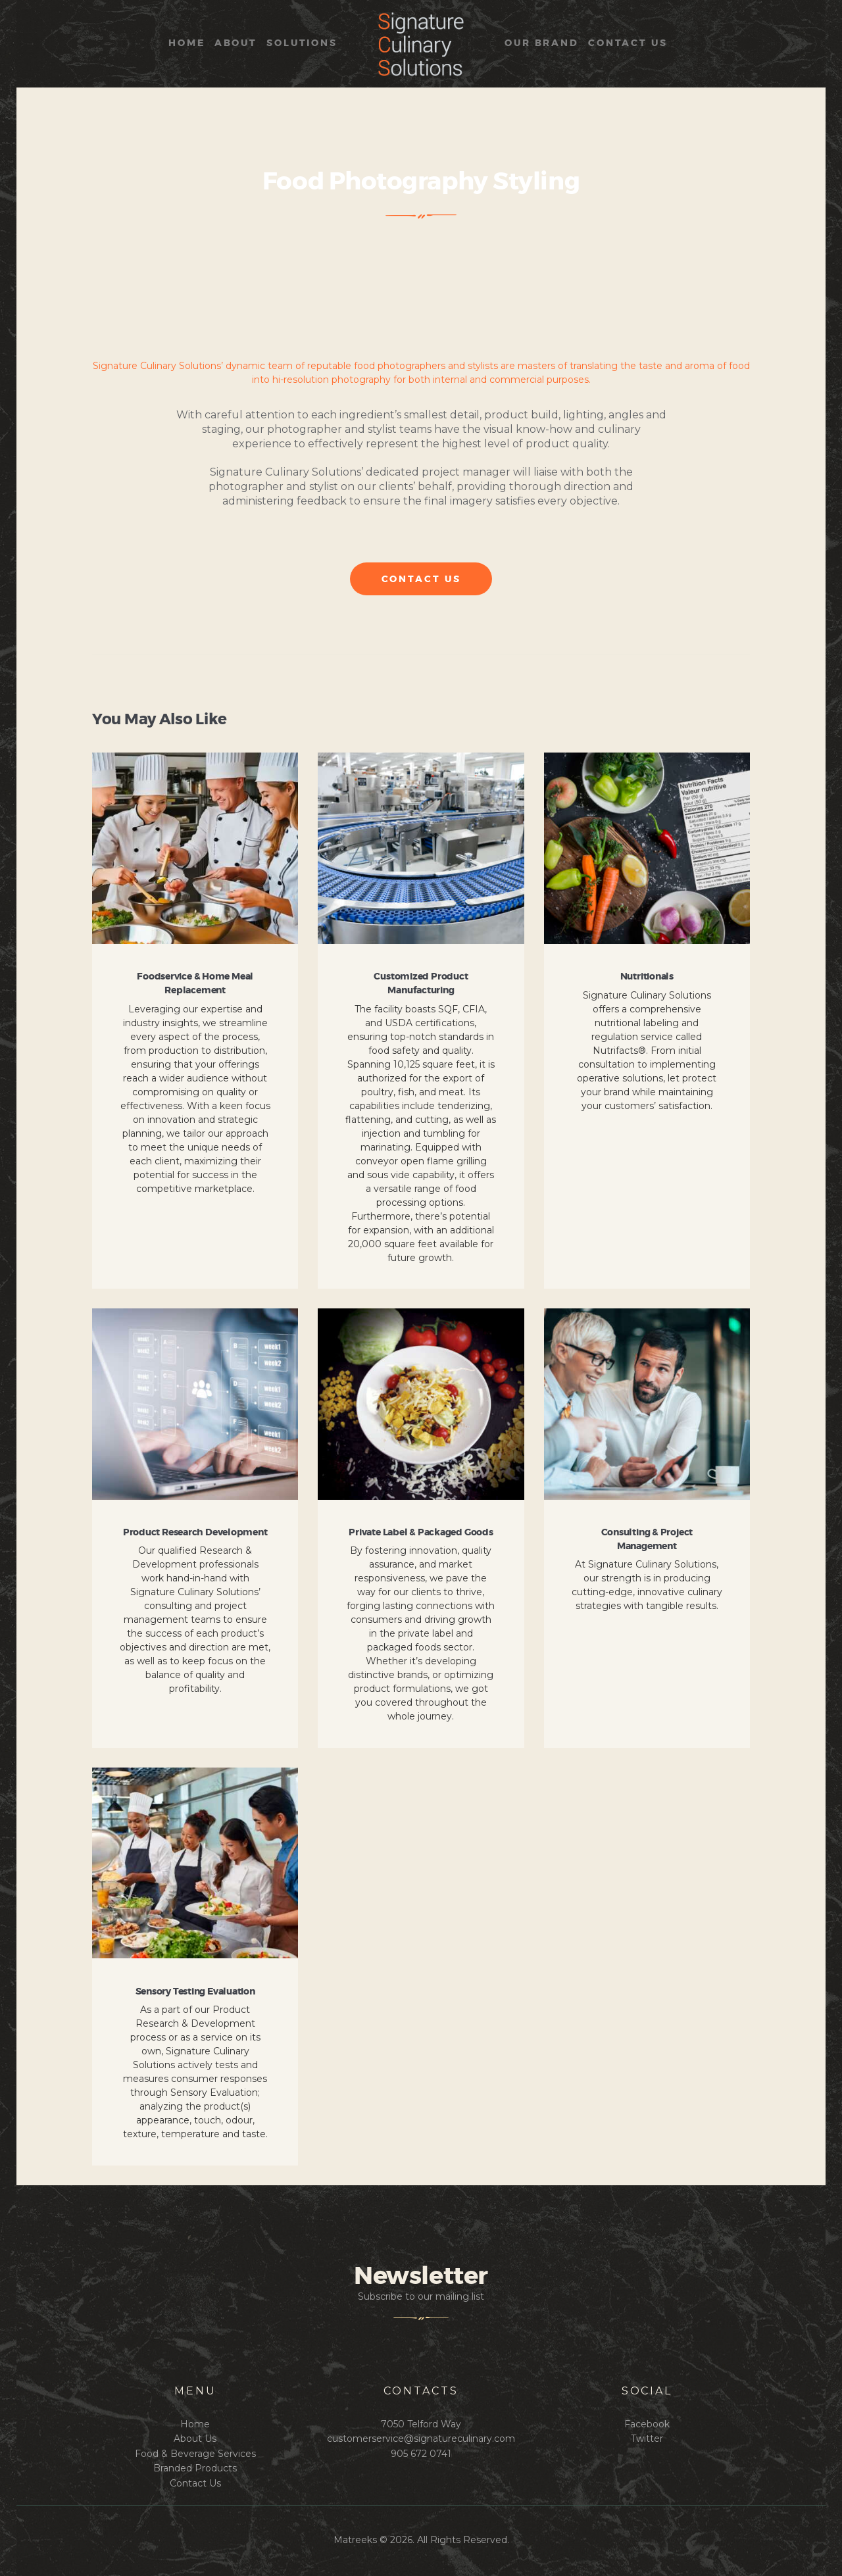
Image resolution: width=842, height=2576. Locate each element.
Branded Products (195, 2468)
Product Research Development (195, 1532)
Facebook (647, 2424)
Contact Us (195, 2483)
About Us (195, 2438)
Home (195, 2424)
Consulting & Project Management (647, 1539)
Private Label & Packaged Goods (421, 1532)
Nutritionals (647, 976)
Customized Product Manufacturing (421, 983)
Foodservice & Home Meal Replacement (195, 983)
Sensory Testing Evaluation (195, 1991)
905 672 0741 (421, 2454)
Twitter (647, 2438)
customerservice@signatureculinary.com (421, 2438)
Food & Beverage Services (195, 2454)
